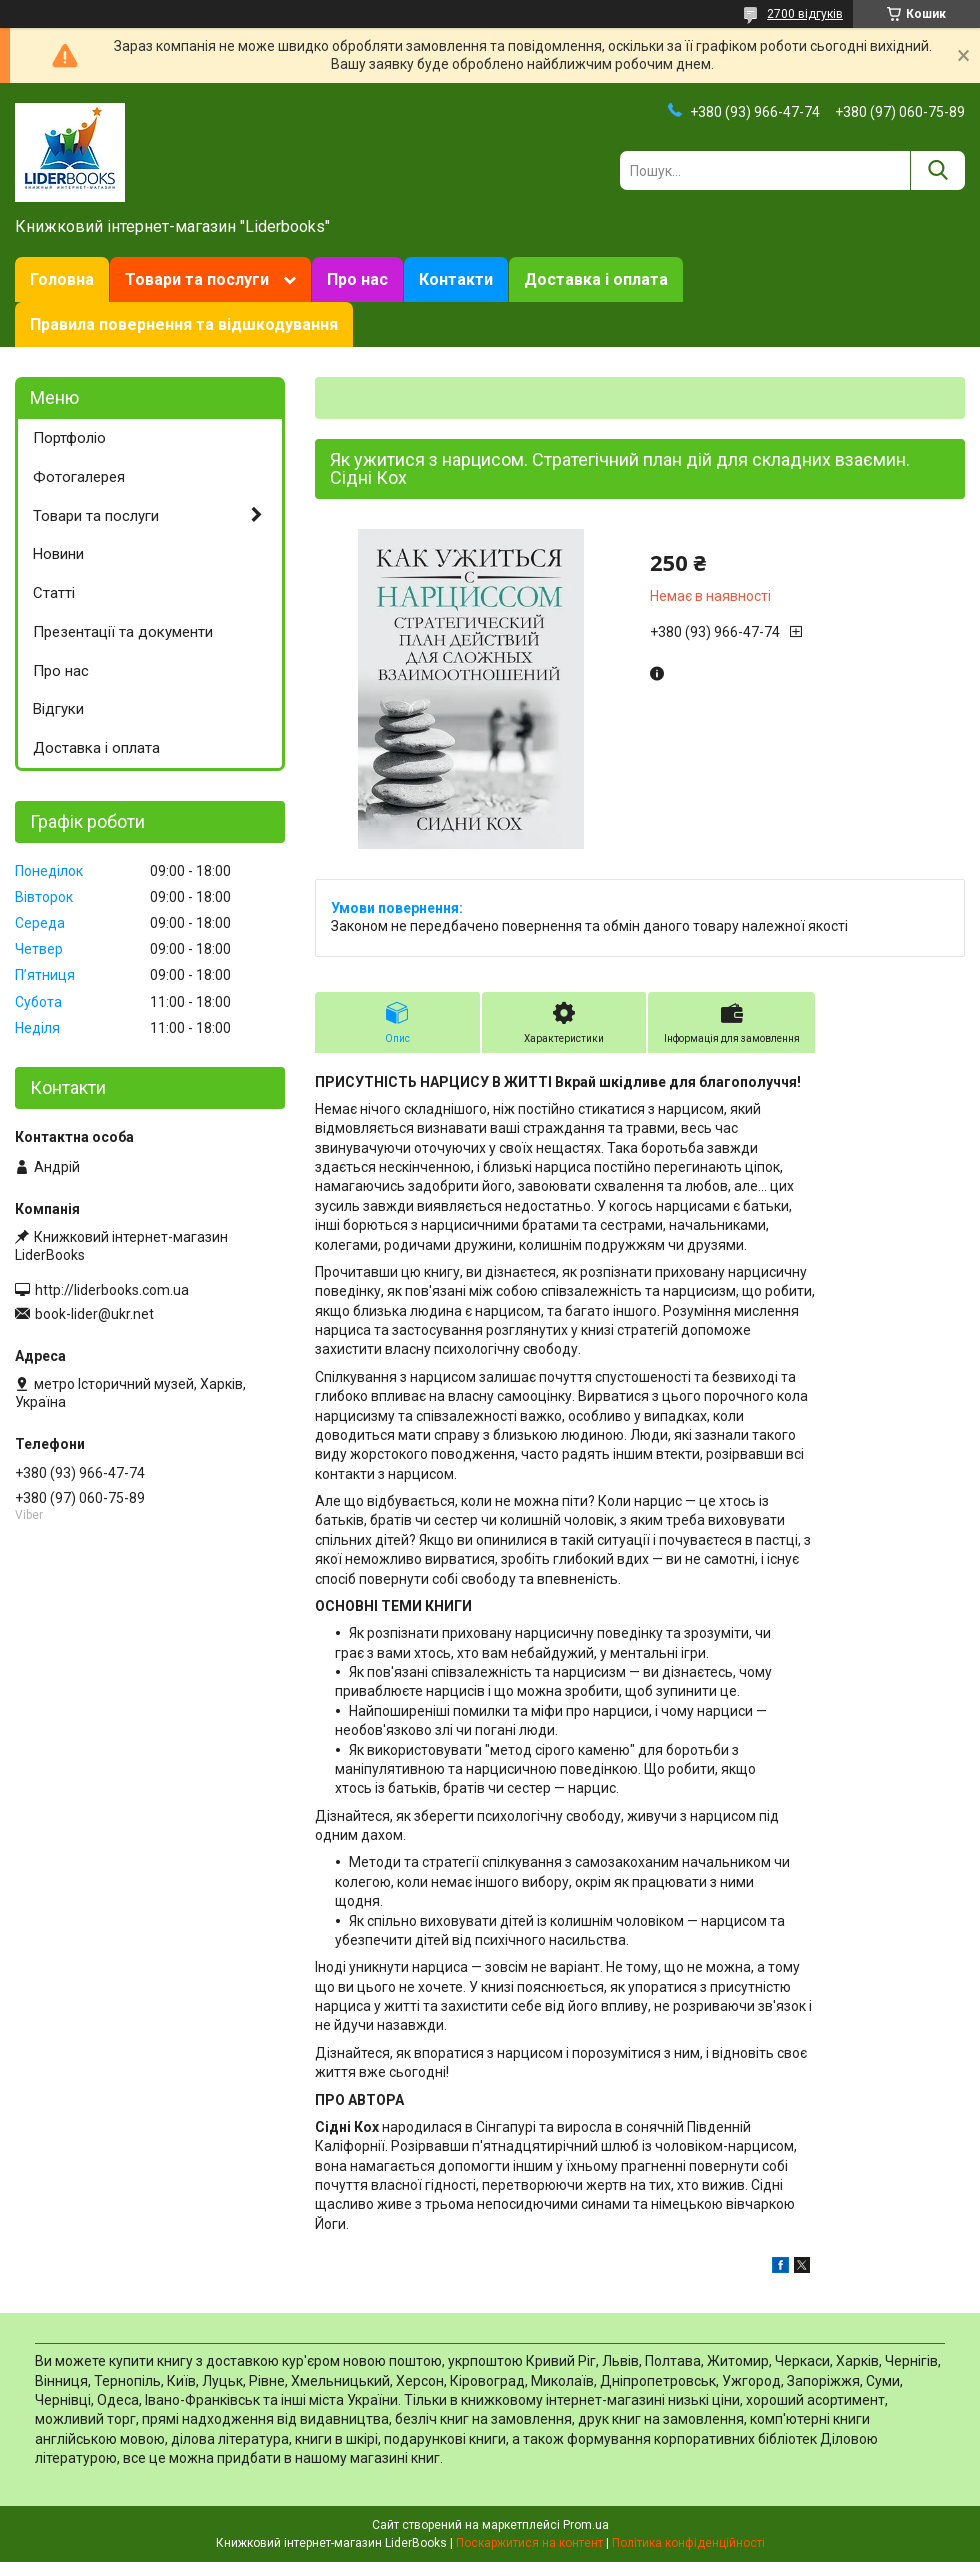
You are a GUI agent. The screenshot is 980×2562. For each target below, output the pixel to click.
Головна (62, 279)
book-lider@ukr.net (94, 1314)
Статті (54, 593)
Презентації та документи (123, 632)
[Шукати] (937, 170)
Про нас (357, 279)
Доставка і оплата (596, 279)
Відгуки (58, 709)
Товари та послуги (197, 279)
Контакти (456, 279)
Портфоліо (69, 438)
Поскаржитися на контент (529, 2543)
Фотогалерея (79, 477)
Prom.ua (586, 2525)
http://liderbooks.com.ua (112, 1290)
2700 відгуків (805, 14)
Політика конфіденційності (688, 2543)
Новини (58, 554)
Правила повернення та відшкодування (184, 324)
